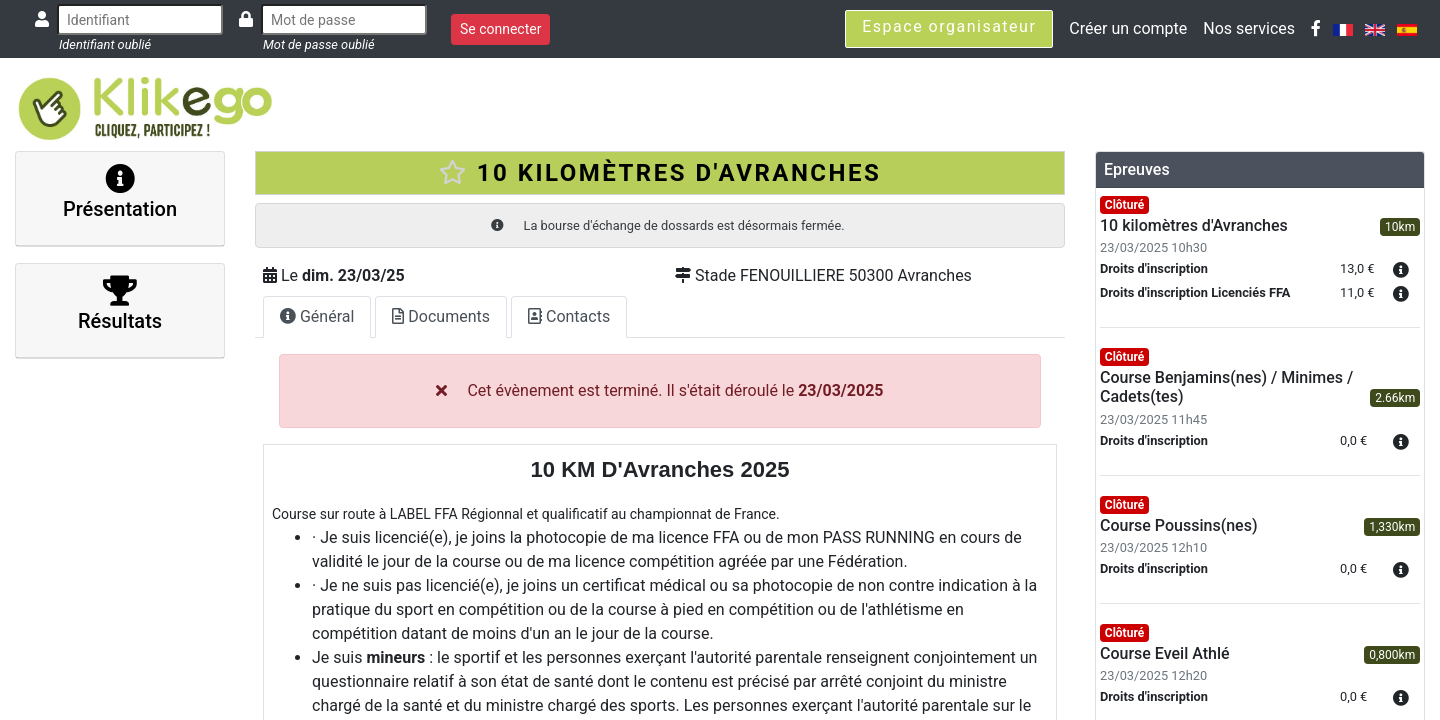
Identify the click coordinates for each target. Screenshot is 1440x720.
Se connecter (500, 29)
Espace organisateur (949, 26)
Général (317, 316)
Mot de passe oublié (319, 44)
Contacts (569, 316)
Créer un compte (1128, 28)
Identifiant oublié (105, 44)
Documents (441, 316)
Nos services (1249, 28)
